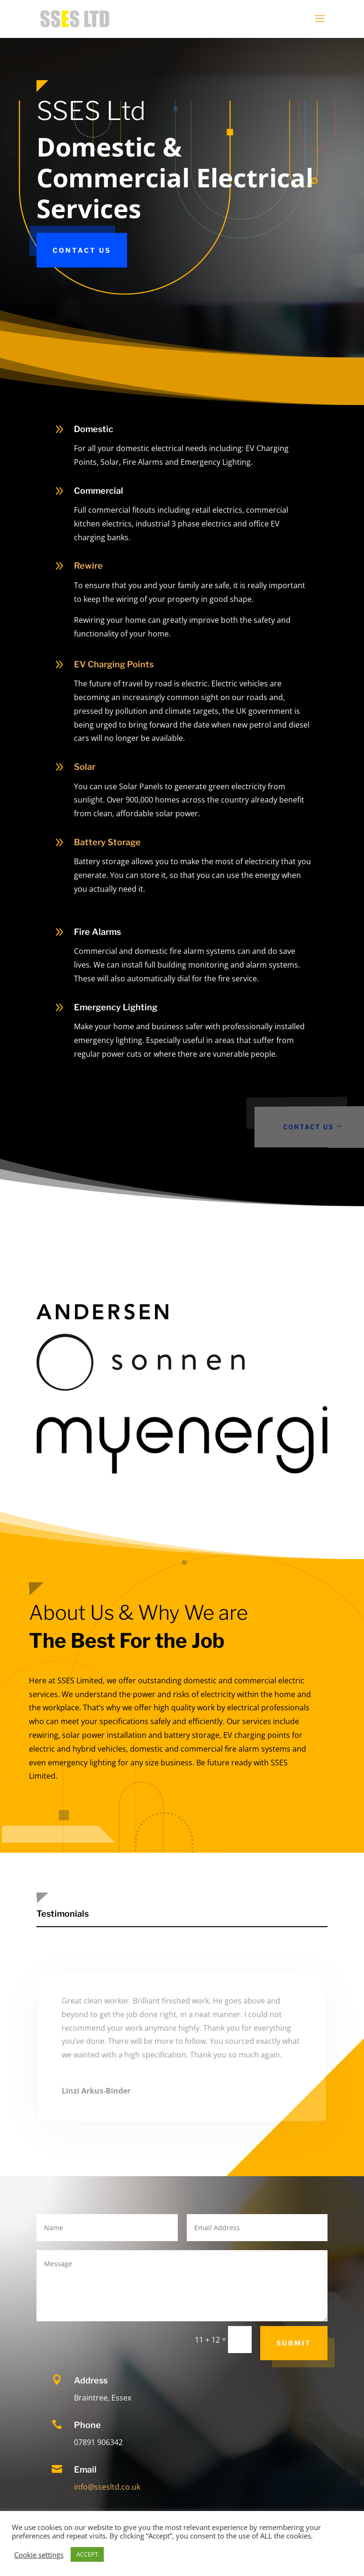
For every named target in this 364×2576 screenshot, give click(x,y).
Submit (293, 2343)
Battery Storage (107, 842)
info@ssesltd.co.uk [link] (107, 2487)
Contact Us (82, 250)
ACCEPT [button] (87, 2554)
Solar (84, 767)
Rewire (88, 566)
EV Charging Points (114, 664)
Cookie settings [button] (39, 2554)
